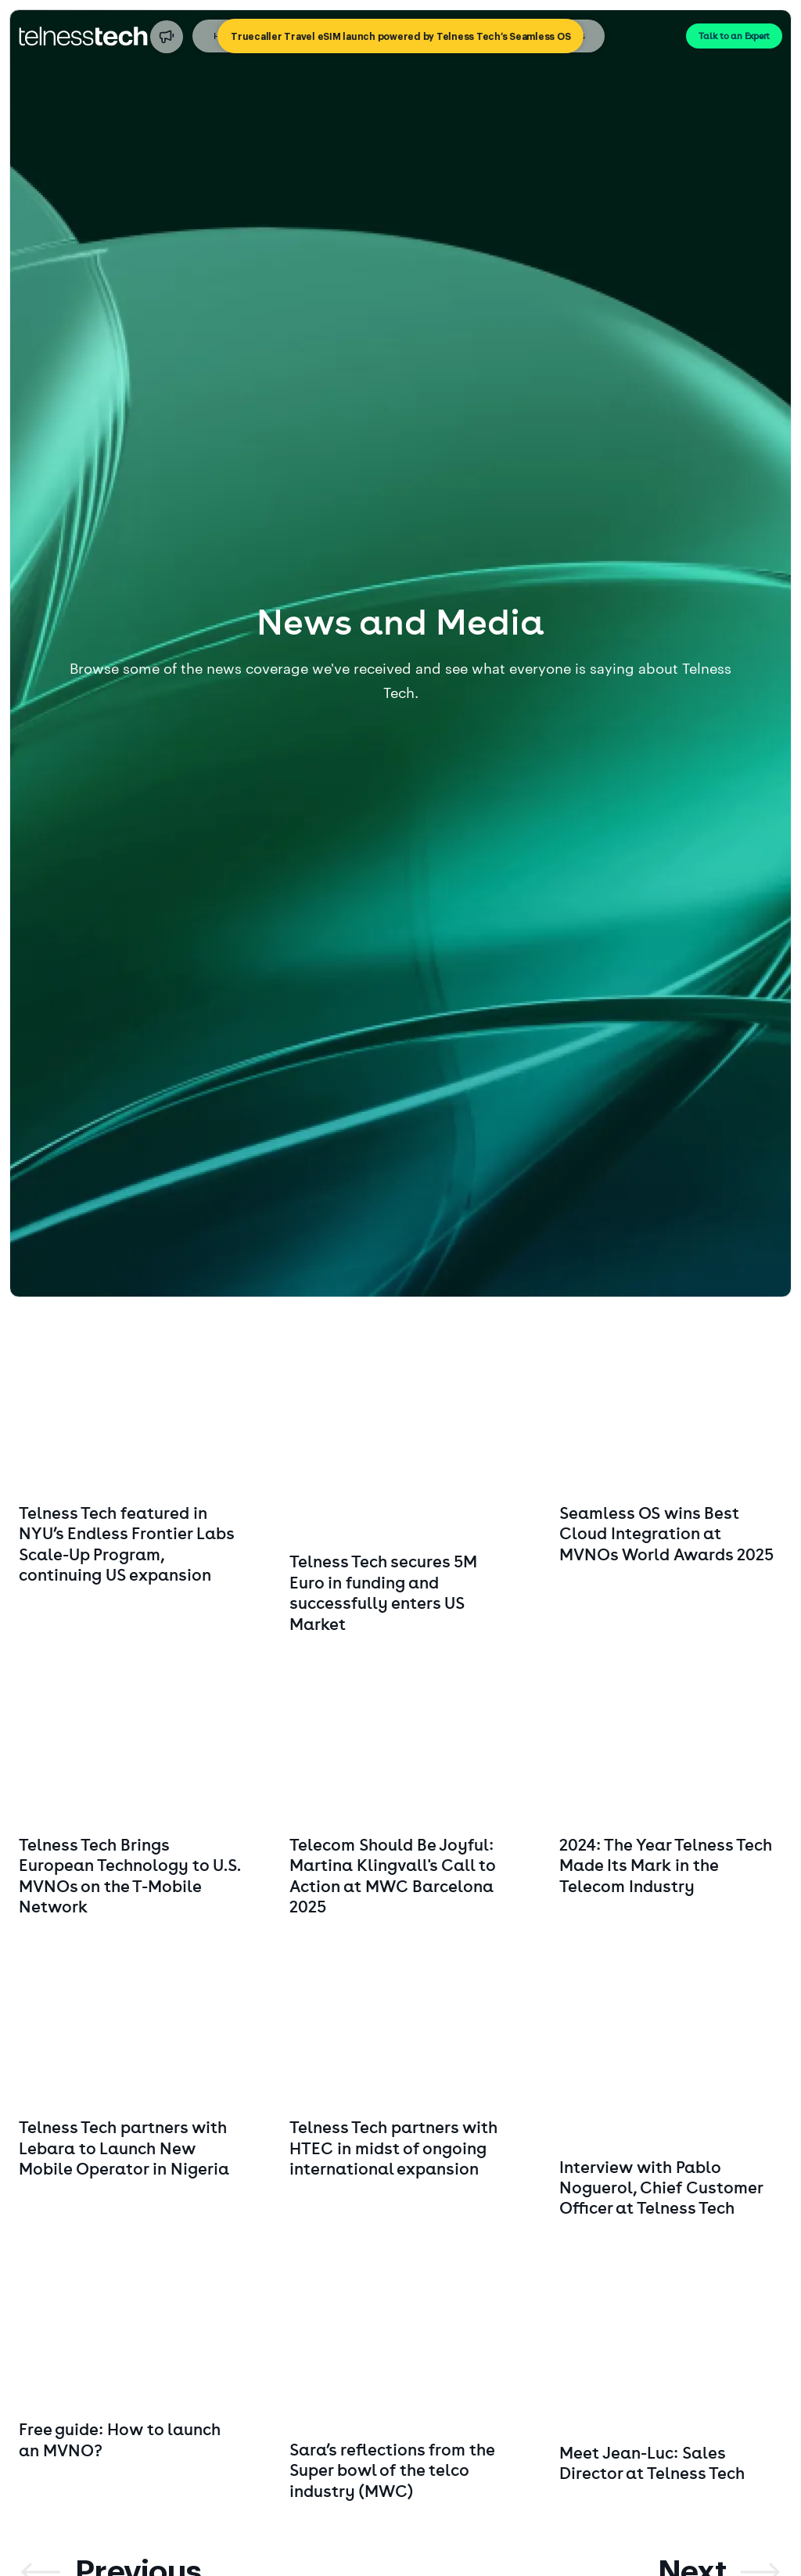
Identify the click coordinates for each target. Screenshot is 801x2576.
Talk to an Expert (734, 36)
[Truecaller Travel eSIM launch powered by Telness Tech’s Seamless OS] (400, 36)
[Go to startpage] (83, 36)
